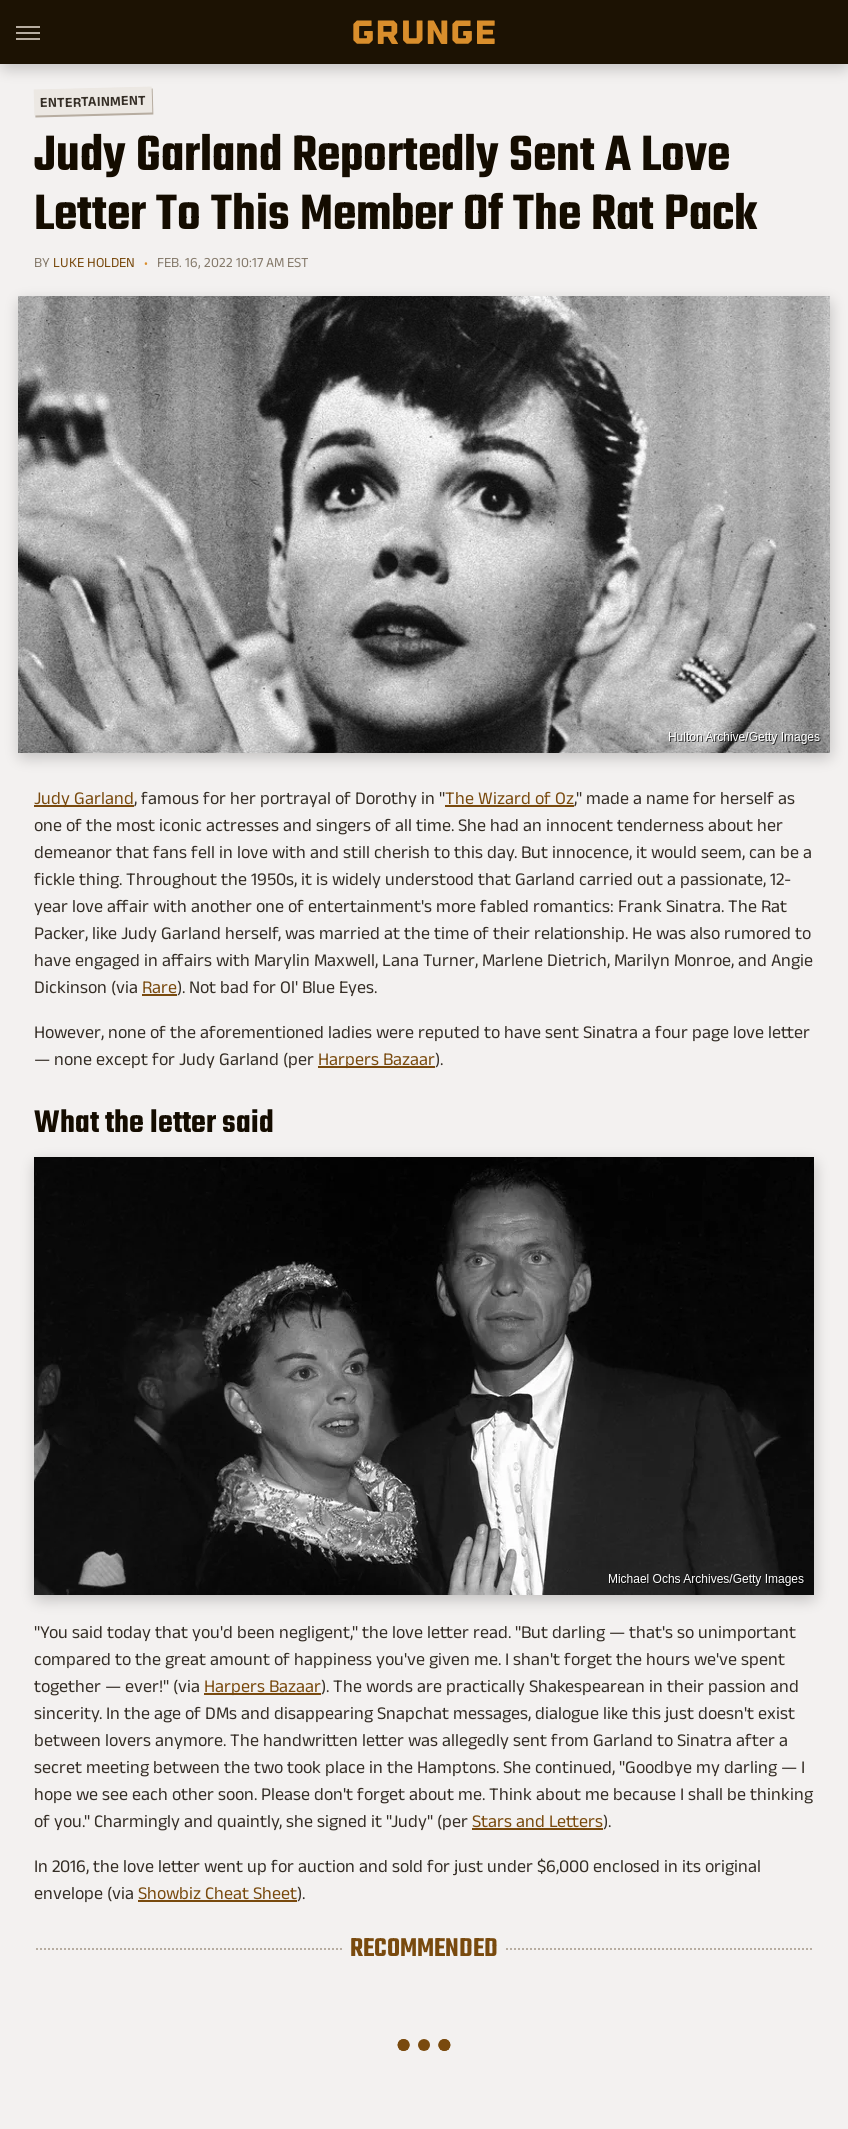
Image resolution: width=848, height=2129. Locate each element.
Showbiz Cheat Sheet (217, 1893)
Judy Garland (84, 798)
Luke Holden (94, 262)
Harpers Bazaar (376, 1059)
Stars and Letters (537, 1821)
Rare (159, 987)
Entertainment (93, 101)
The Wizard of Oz (509, 798)
